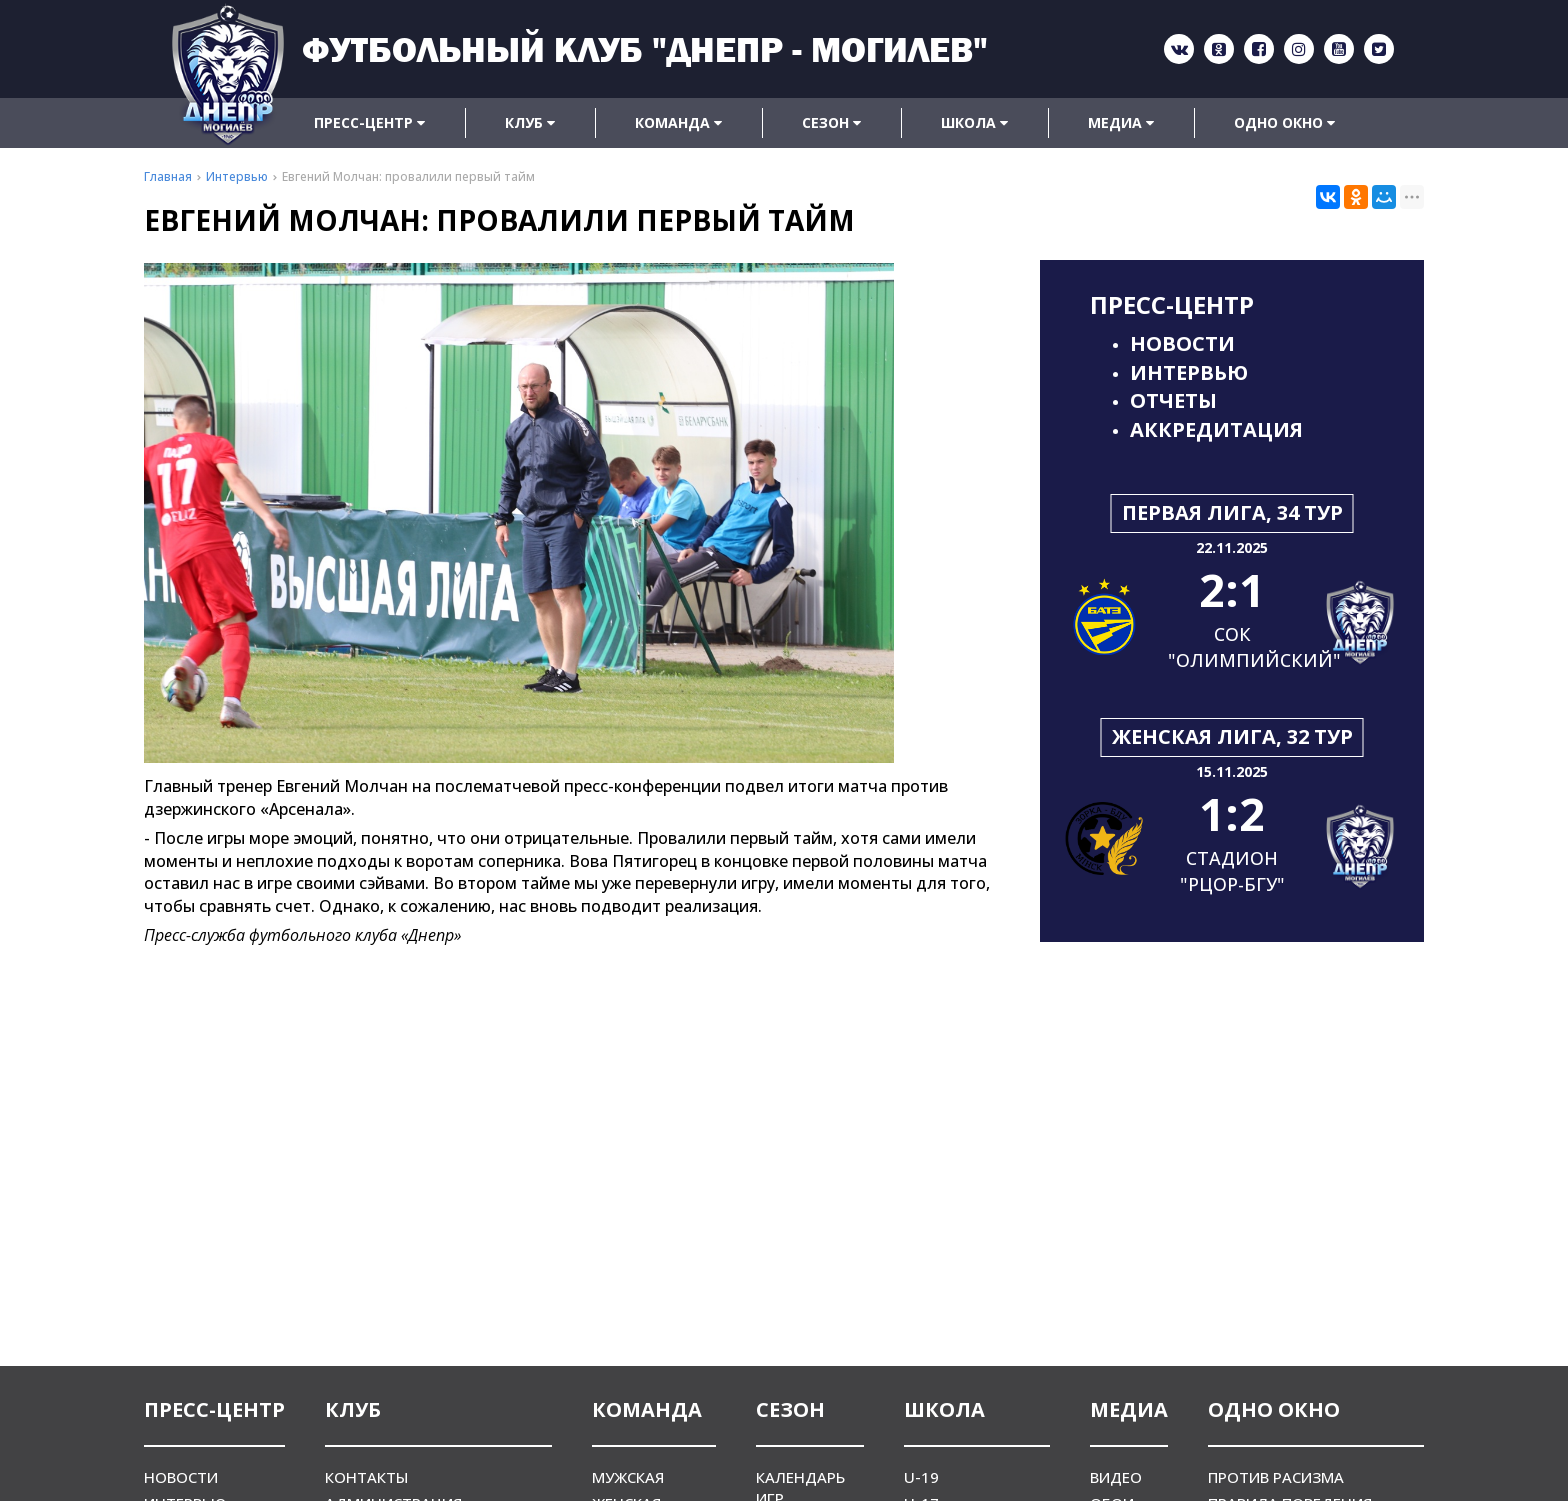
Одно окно (1284, 122)
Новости (1182, 343)
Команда (678, 122)
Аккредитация (1216, 429)
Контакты (366, 1477)
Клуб (530, 122)
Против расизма (1276, 1477)
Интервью (1189, 372)
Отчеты (1173, 400)
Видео (1116, 1477)
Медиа (1121, 122)
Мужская (628, 1477)
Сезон (831, 122)
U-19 (921, 1477)
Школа (974, 122)
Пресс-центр (369, 122)
